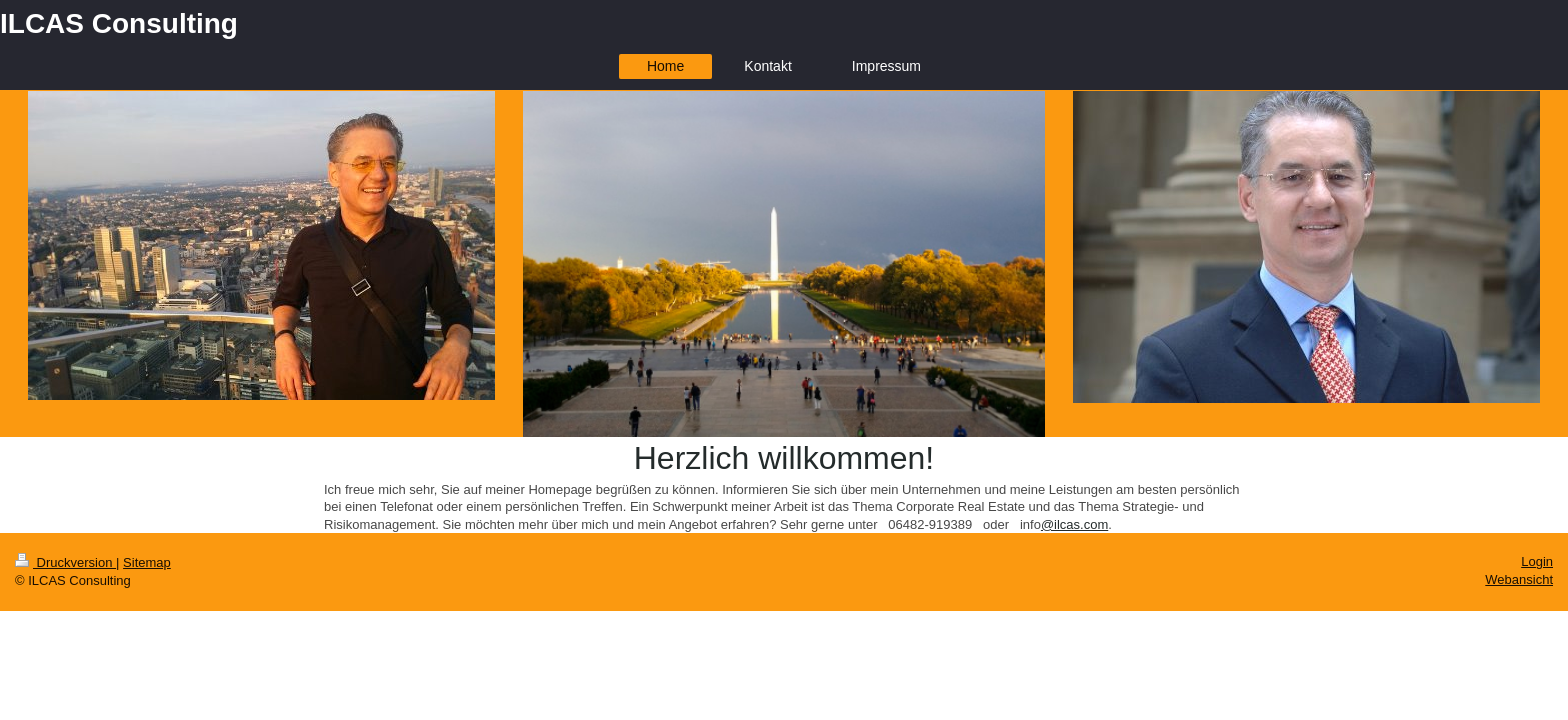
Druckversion (65, 562)
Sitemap (147, 562)
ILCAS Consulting (119, 23)
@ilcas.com (1074, 524)
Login (1537, 561)
